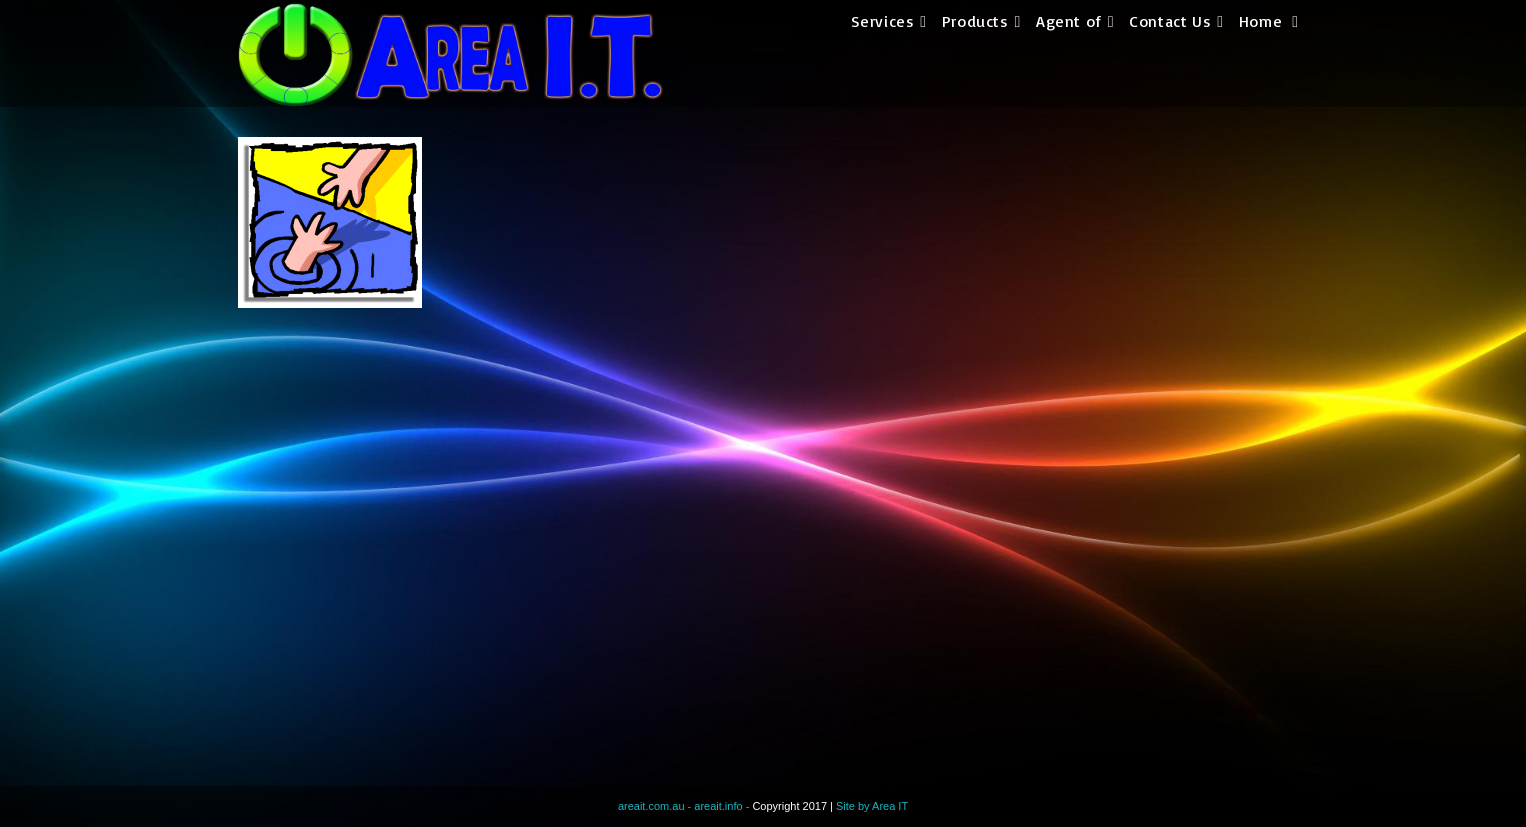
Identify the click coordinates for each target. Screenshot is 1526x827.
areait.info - (723, 806)
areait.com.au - (656, 806)
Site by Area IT (872, 806)
